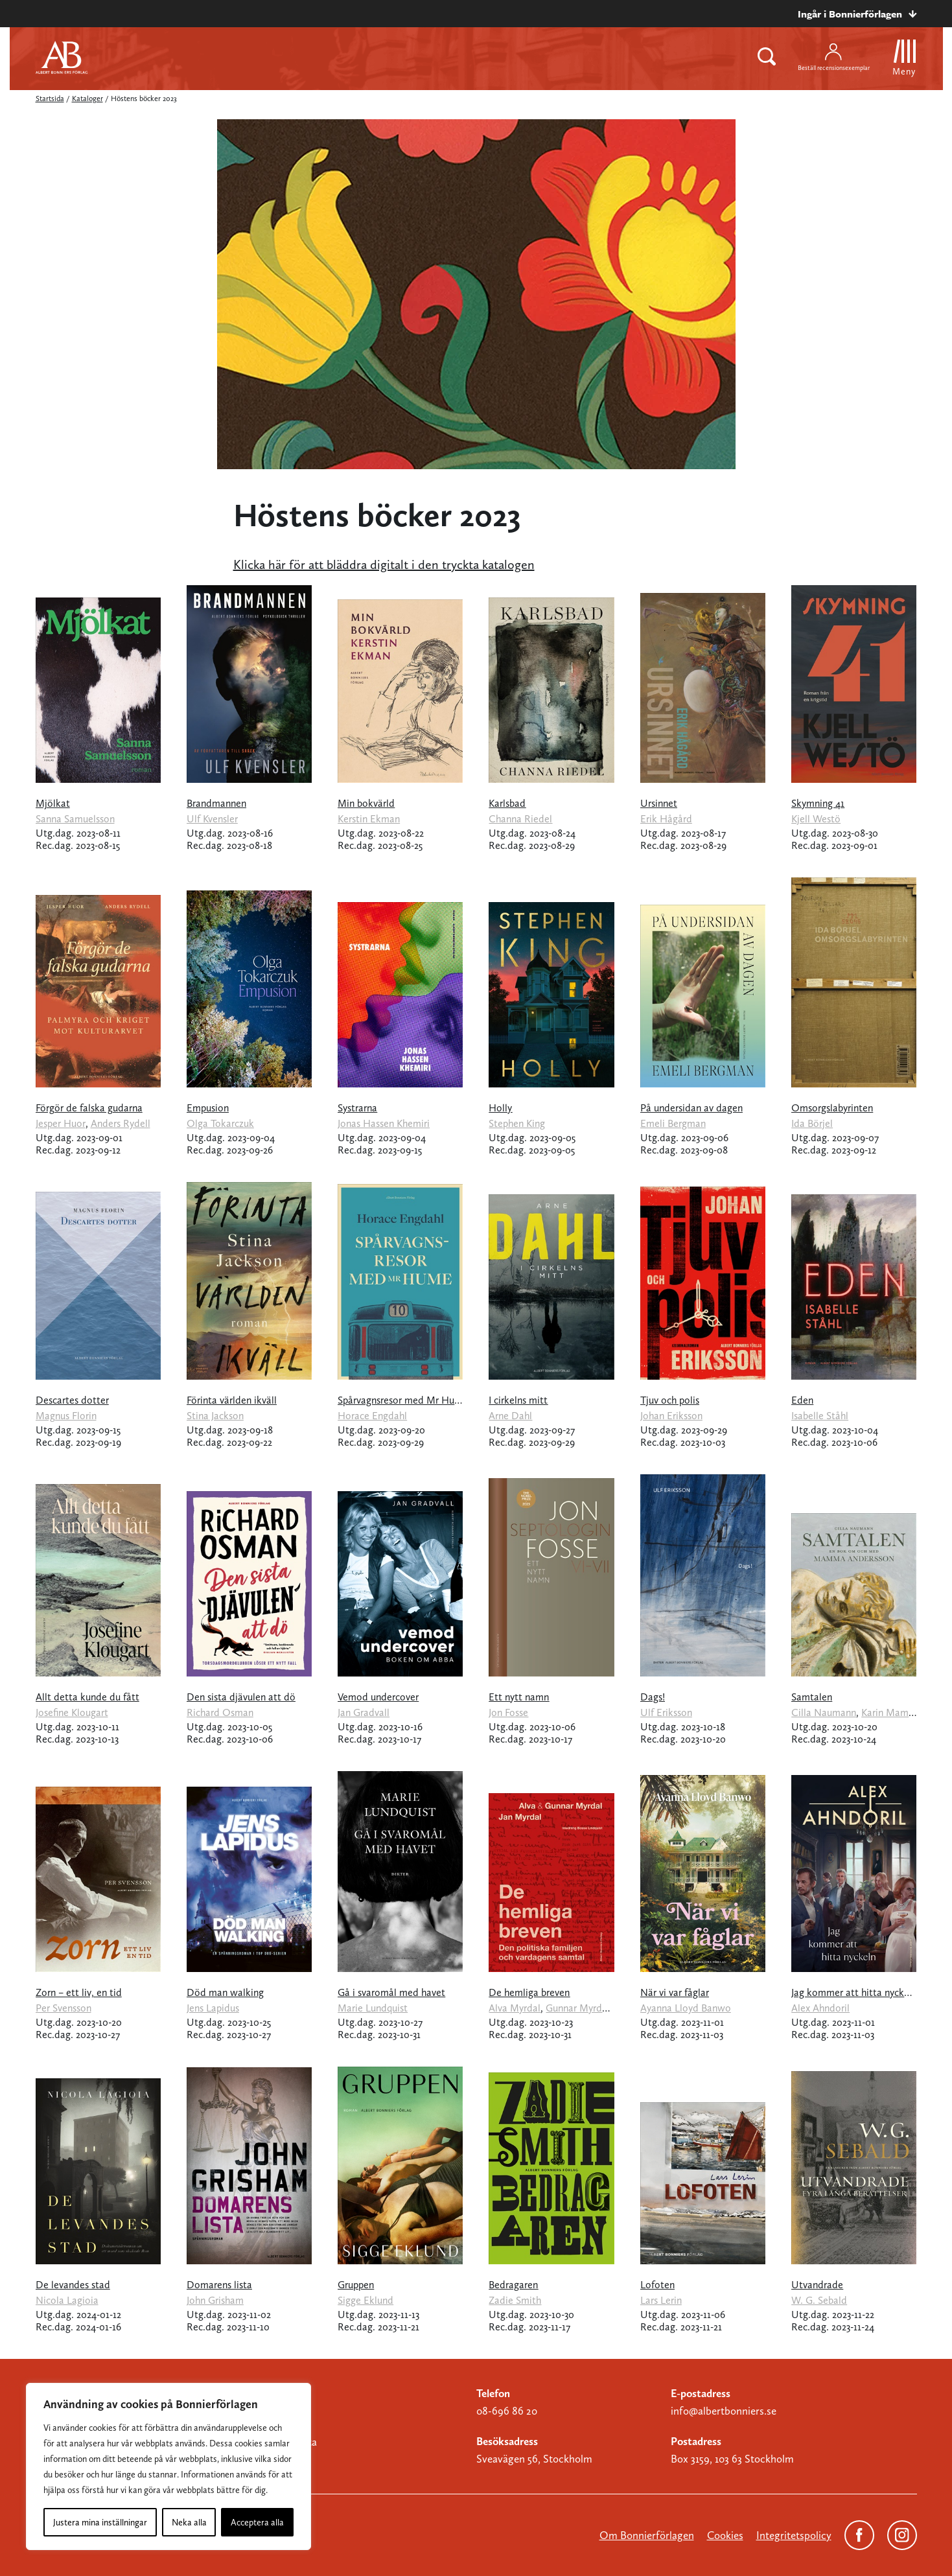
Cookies (725, 2535)
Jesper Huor (61, 1123)
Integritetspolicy (793, 2535)
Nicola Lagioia (67, 2300)
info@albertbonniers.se (723, 2410)
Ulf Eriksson (666, 1712)
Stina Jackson (215, 1416)
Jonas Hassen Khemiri (384, 1123)
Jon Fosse (508, 1712)
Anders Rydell (120, 1123)
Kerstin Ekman (369, 819)
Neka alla (189, 2522)
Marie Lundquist (373, 2008)
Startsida (50, 98)
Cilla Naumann (823, 1712)
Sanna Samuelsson (75, 819)
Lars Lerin (661, 2300)
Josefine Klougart (72, 1712)
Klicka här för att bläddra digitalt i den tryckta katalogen (384, 564)
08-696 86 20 (506, 2410)
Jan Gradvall (363, 1712)
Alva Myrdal (514, 2008)
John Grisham (215, 2300)
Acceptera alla (257, 2522)
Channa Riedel (520, 819)
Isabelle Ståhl (819, 1416)
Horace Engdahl (372, 1416)
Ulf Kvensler (212, 819)
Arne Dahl (510, 1416)
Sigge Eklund (365, 2300)
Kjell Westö (816, 819)
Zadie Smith (515, 2300)
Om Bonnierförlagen (646, 2535)
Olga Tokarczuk (220, 1123)
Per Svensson (63, 2008)
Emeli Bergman (673, 1123)
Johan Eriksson (671, 1416)
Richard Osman (220, 1712)
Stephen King (517, 1123)
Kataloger (87, 98)
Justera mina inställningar (100, 2522)
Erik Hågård (666, 819)
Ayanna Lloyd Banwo (685, 2008)
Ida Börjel (812, 1123)
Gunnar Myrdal (578, 2008)
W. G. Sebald (819, 2300)
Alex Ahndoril (820, 2008)
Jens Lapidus (213, 2008)
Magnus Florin (66, 1416)
